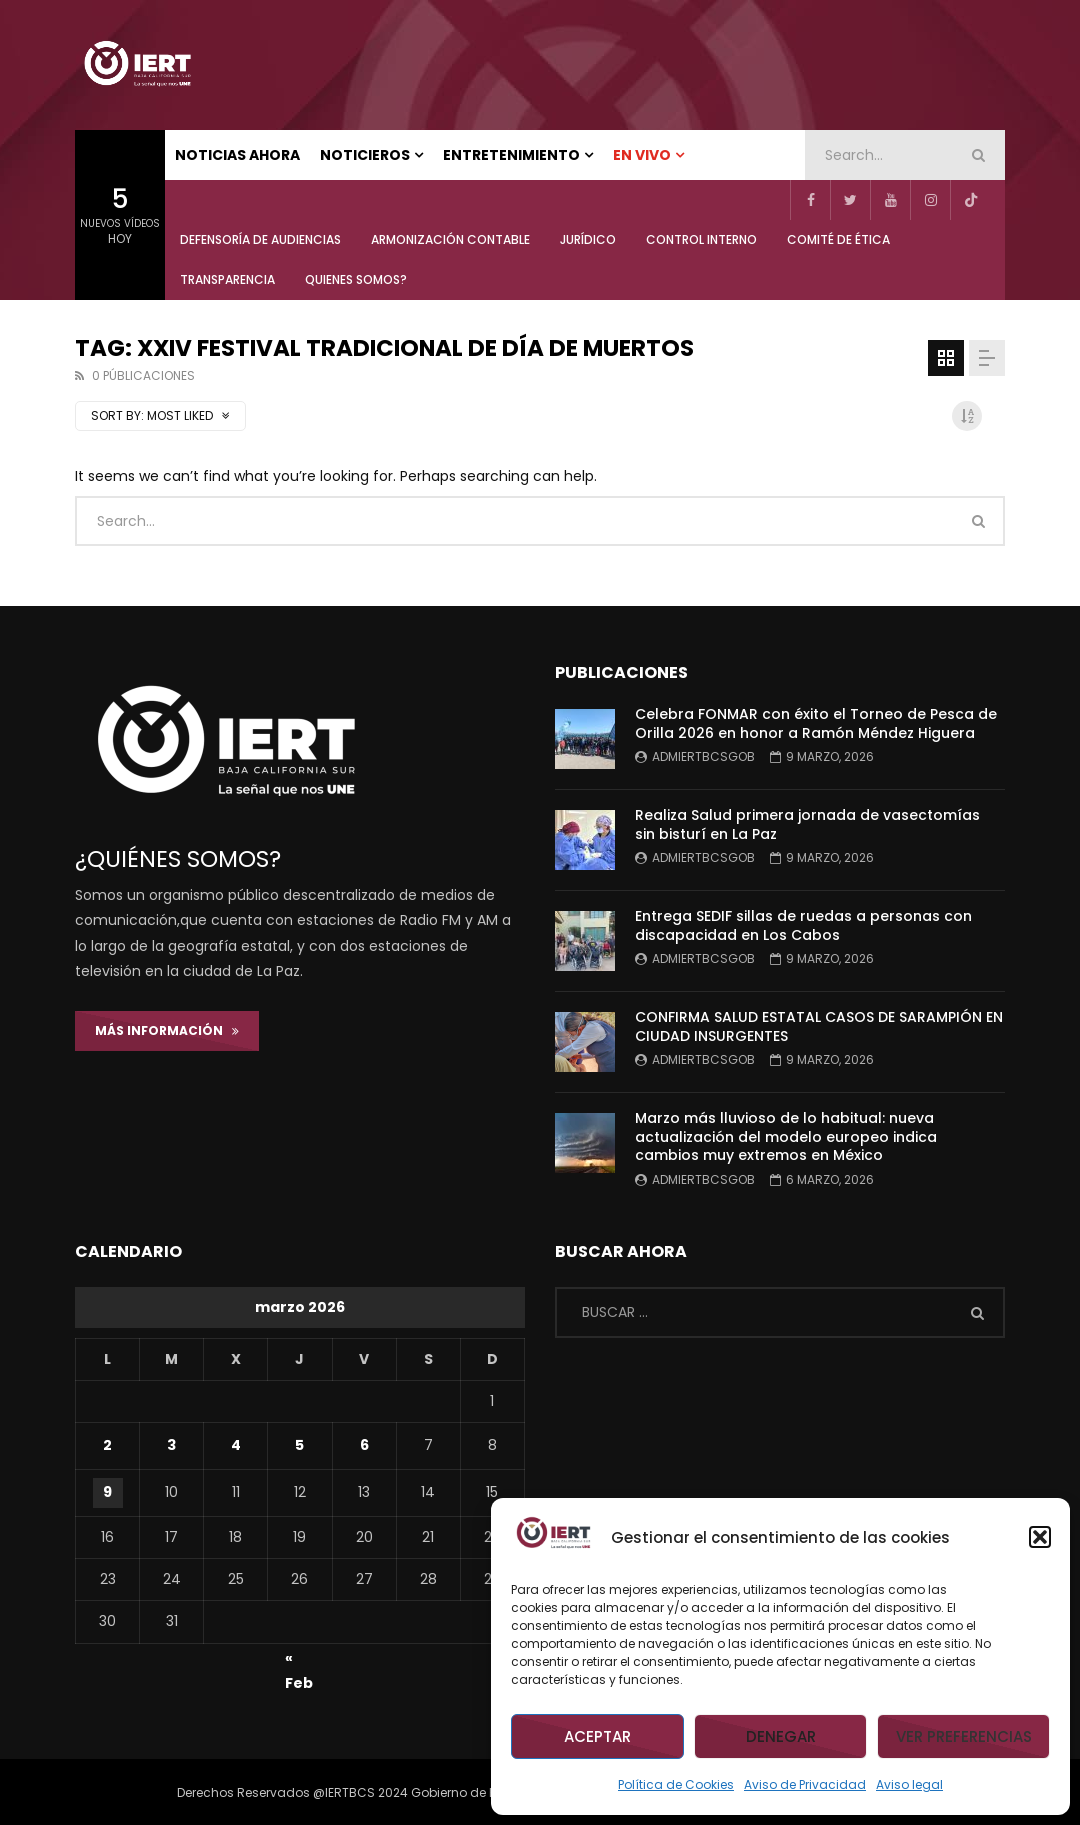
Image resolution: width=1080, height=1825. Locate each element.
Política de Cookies (676, 1784)
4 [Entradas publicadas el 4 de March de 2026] (236, 1445)
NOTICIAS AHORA (237, 155)
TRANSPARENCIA (227, 279)
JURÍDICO (588, 239)
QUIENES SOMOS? (356, 279)
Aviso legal (909, 1784)
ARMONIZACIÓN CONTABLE (450, 239)
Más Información (167, 1030)
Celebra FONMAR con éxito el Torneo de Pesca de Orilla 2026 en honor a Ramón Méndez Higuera (816, 723)
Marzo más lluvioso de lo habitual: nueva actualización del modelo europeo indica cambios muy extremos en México (786, 1137)
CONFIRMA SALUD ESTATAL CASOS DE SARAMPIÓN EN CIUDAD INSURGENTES (819, 1026)
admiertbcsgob (703, 756)
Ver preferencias (964, 1736)
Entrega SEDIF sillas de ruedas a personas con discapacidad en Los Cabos (803, 925)
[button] (1040, 1537)
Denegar (781, 1736)
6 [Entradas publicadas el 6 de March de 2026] (364, 1445)
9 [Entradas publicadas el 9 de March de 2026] (107, 1492)
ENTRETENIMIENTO (511, 155)
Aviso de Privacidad (805, 1784)
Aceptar (597, 1736)
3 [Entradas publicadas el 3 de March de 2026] (171, 1445)
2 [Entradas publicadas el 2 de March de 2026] (107, 1445)
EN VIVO (642, 155)
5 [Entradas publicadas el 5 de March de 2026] (299, 1445)
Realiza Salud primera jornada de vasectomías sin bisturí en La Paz (807, 824)
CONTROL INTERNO (701, 239)
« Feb (299, 1661)
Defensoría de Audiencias (260, 239)
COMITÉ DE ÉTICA (838, 239)
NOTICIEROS (365, 155)
